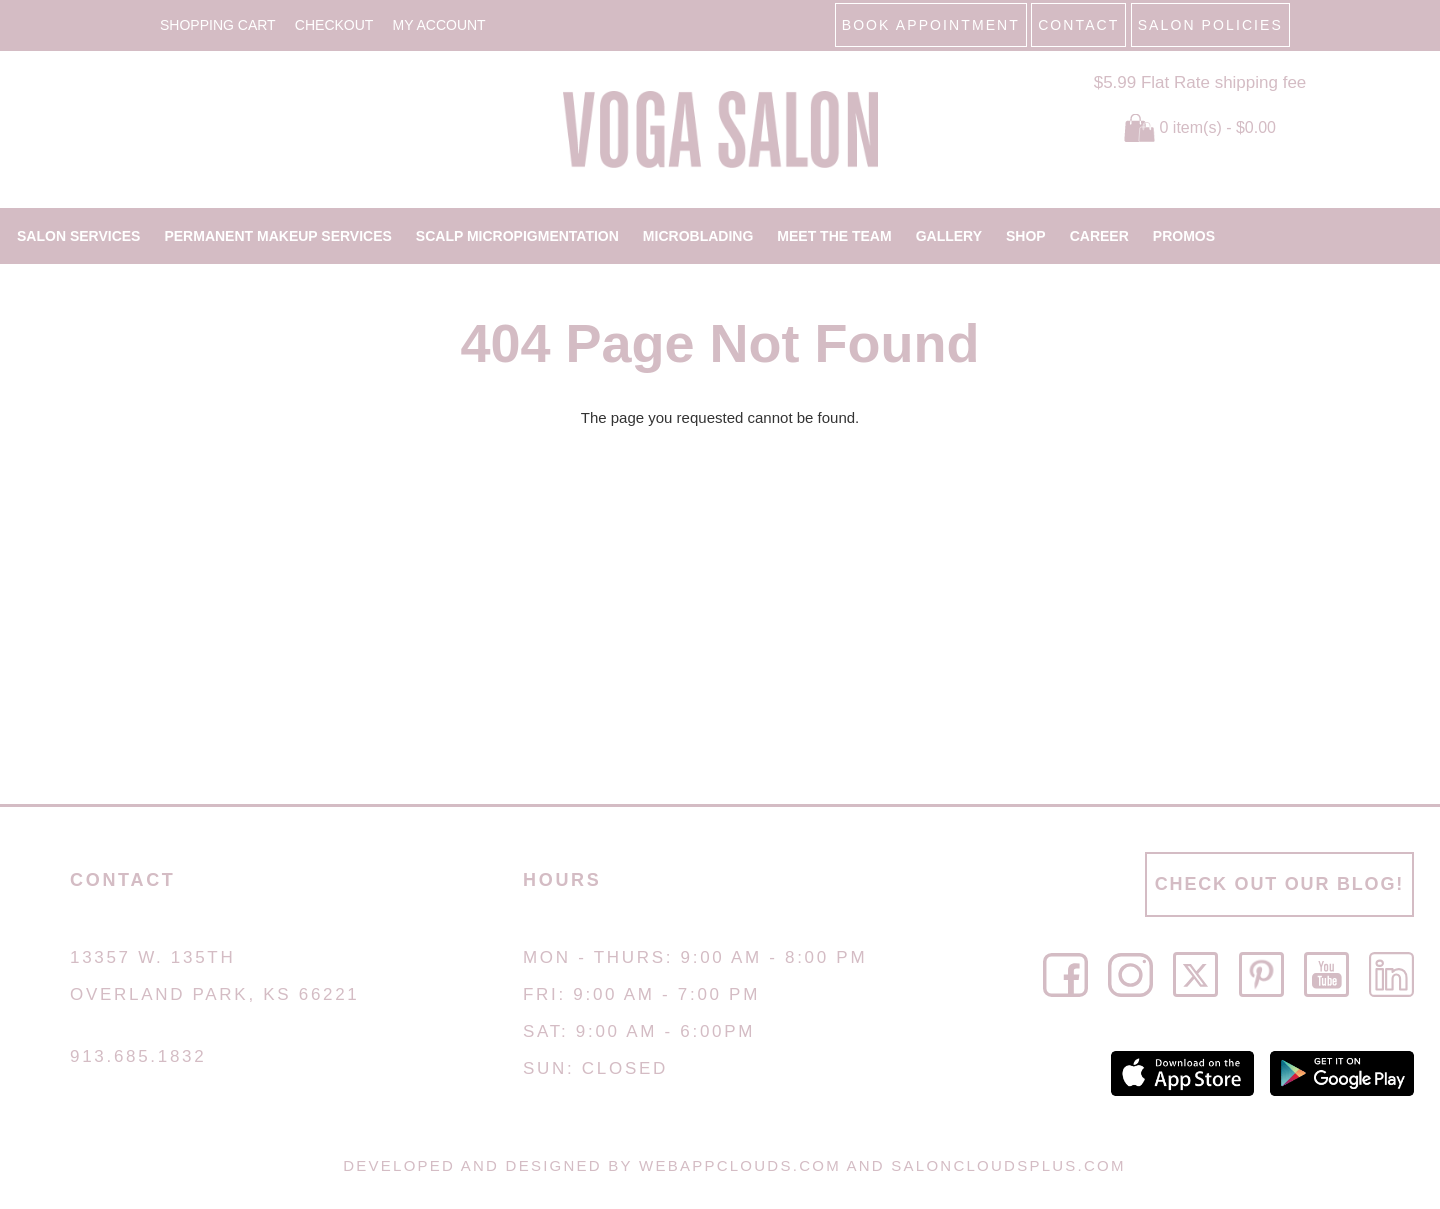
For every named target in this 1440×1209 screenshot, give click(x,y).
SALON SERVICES (78, 236)
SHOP (1026, 236)
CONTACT (1078, 25)
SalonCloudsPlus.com (1008, 1165)
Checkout (334, 25)
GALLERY (949, 236)
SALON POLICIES (1210, 25)
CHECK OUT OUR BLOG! (1279, 884)
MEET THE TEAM (834, 236)
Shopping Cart (218, 25)
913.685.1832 (138, 1056)
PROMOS (1184, 236)
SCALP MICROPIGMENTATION (517, 236)
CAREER (1099, 236)
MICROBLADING (698, 236)
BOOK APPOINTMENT (931, 25)
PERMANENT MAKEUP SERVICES (277, 236)
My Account (439, 25)
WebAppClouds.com (740, 1165)
